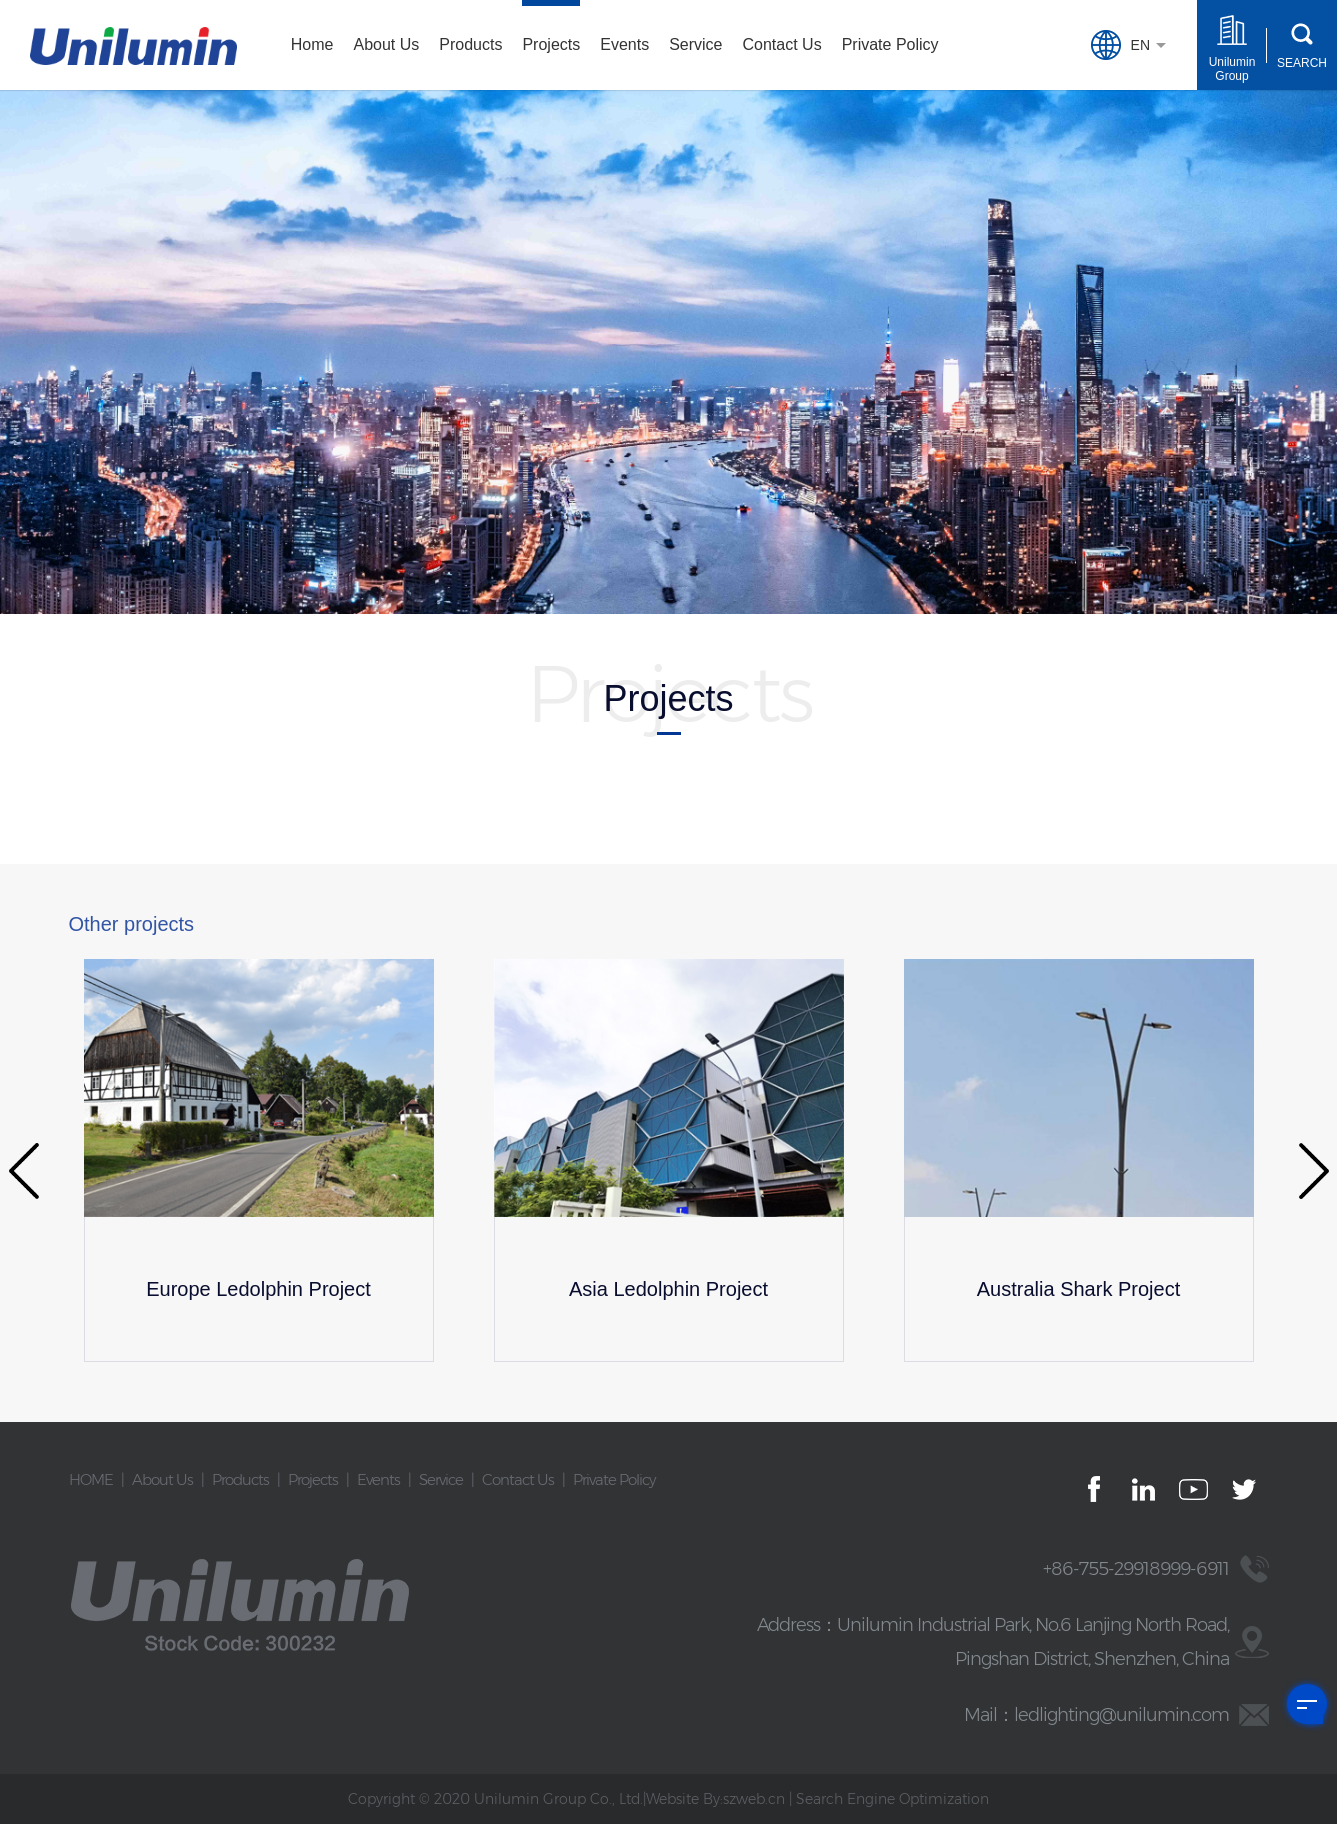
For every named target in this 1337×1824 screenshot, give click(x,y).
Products (470, 44)
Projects (551, 44)
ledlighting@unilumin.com (1121, 1715)
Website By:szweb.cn (715, 1799)
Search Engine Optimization (892, 1799)
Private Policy (890, 44)
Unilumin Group (1232, 69)
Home (312, 44)
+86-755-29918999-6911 (1136, 1569)
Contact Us (782, 44)
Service (695, 44)
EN (1106, 45)
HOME (91, 1479)
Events (624, 44)
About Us (386, 44)
